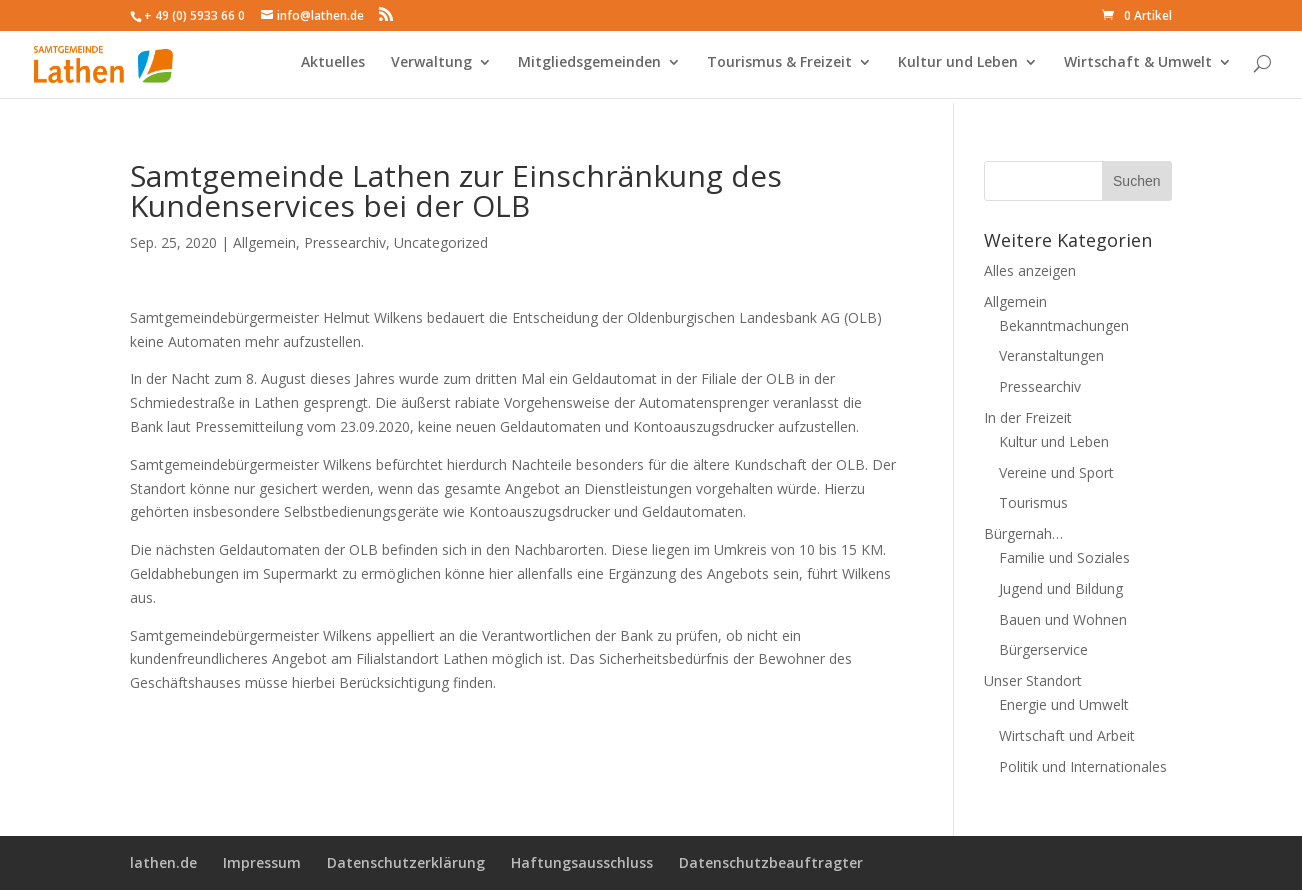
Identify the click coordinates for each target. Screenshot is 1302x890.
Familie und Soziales (1064, 557)
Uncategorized (441, 242)
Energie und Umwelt (1064, 704)
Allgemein (264, 242)
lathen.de (163, 862)
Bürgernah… (1023, 533)
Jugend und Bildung (1061, 588)
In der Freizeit (1028, 417)
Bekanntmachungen (1064, 325)
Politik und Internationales (1083, 766)
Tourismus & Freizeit (779, 68)
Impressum (262, 862)
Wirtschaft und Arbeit (1067, 735)
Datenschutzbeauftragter (771, 862)
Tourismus (1033, 502)
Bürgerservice (1043, 649)
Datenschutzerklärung (406, 862)
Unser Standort (1033, 680)
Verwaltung (431, 68)
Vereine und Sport (1056, 472)
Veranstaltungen (1051, 355)
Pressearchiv (345, 242)
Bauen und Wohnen (1063, 619)
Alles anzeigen (1030, 270)
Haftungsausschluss (582, 862)
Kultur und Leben (958, 68)
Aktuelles (333, 68)
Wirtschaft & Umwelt (1138, 68)
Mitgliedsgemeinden (589, 68)
